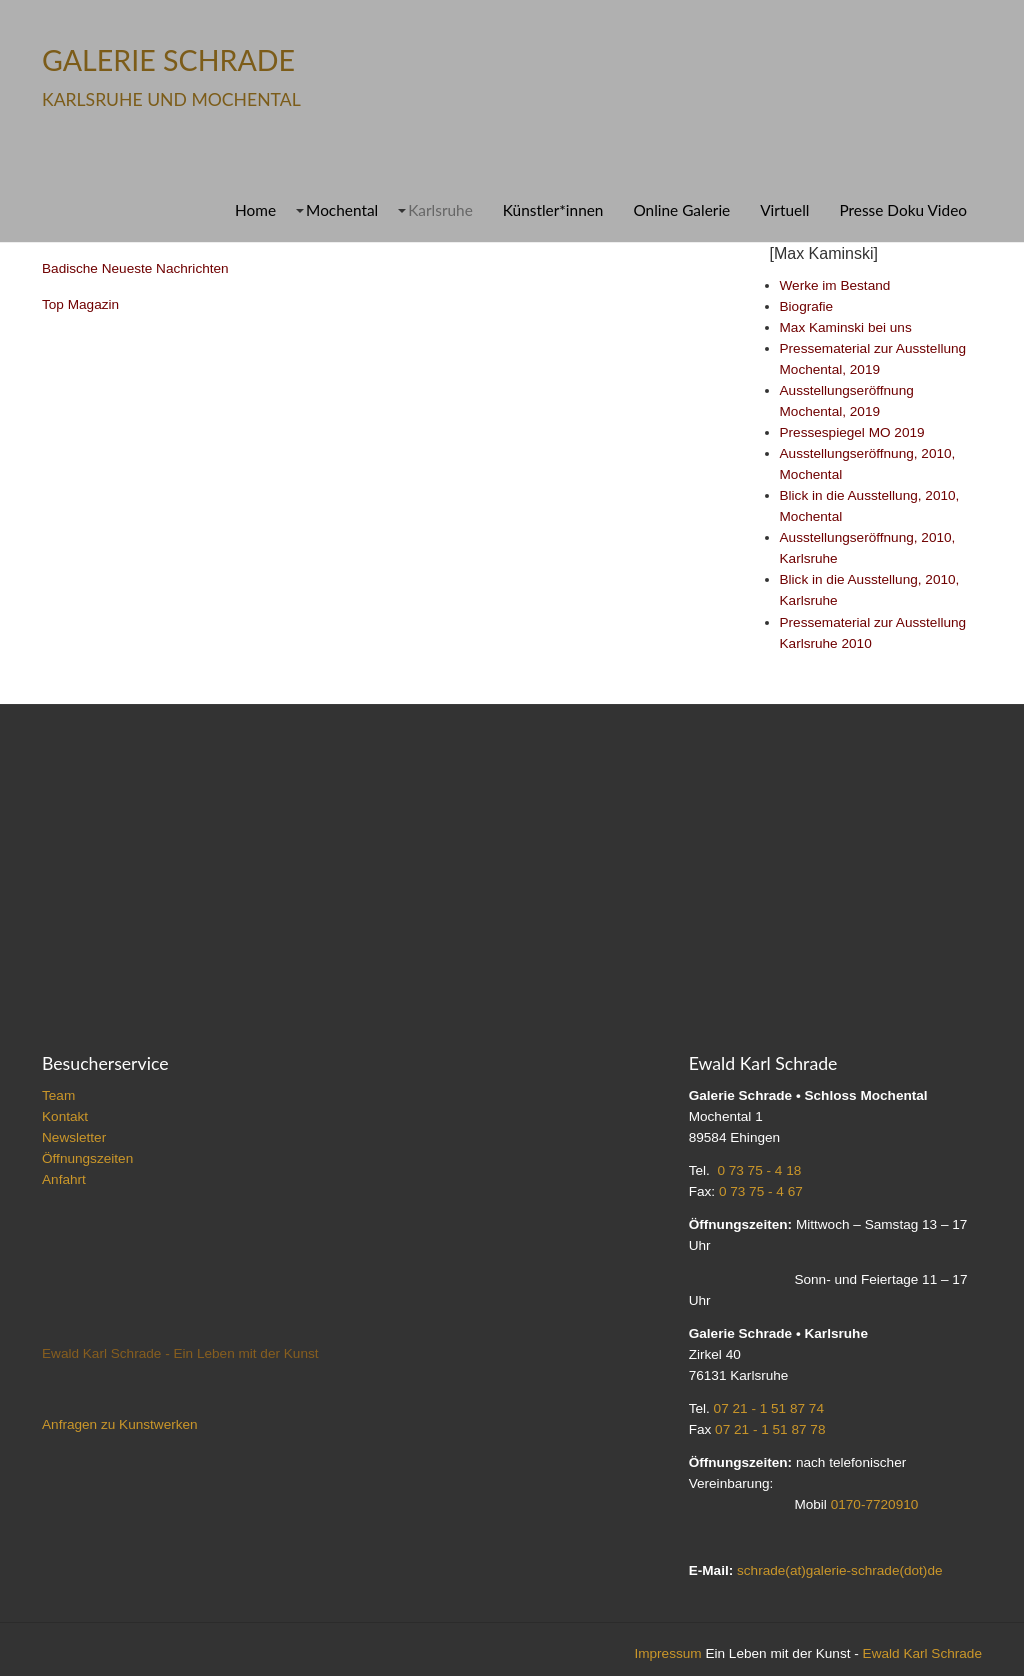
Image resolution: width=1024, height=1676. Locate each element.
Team (58, 1095)
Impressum (667, 1653)
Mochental (342, 210)
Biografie (807, 306)
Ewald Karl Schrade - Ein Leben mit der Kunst (180, 1353)
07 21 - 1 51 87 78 (770, 1429)
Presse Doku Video (903, 210)
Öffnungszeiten (87, 1158)
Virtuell (784, 210)
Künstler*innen (553, 210)
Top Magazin (80, 304)
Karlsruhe (440, 210)
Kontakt (65, 1116)
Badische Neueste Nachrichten (135, 268)
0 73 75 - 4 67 (761, 1191)
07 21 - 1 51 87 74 (769, 1408)
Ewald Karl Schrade (922, 1653)
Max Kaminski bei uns (846, 327)
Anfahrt (64, 1179)
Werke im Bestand (835, 285)
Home (255, 210)
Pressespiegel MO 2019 (852, 432)
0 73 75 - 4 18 (759, 1170)
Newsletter (74, 1137)
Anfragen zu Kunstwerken (120, 1424)
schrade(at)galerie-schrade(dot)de (840, 1570)
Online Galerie (681, 210)
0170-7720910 (875, 1504)
